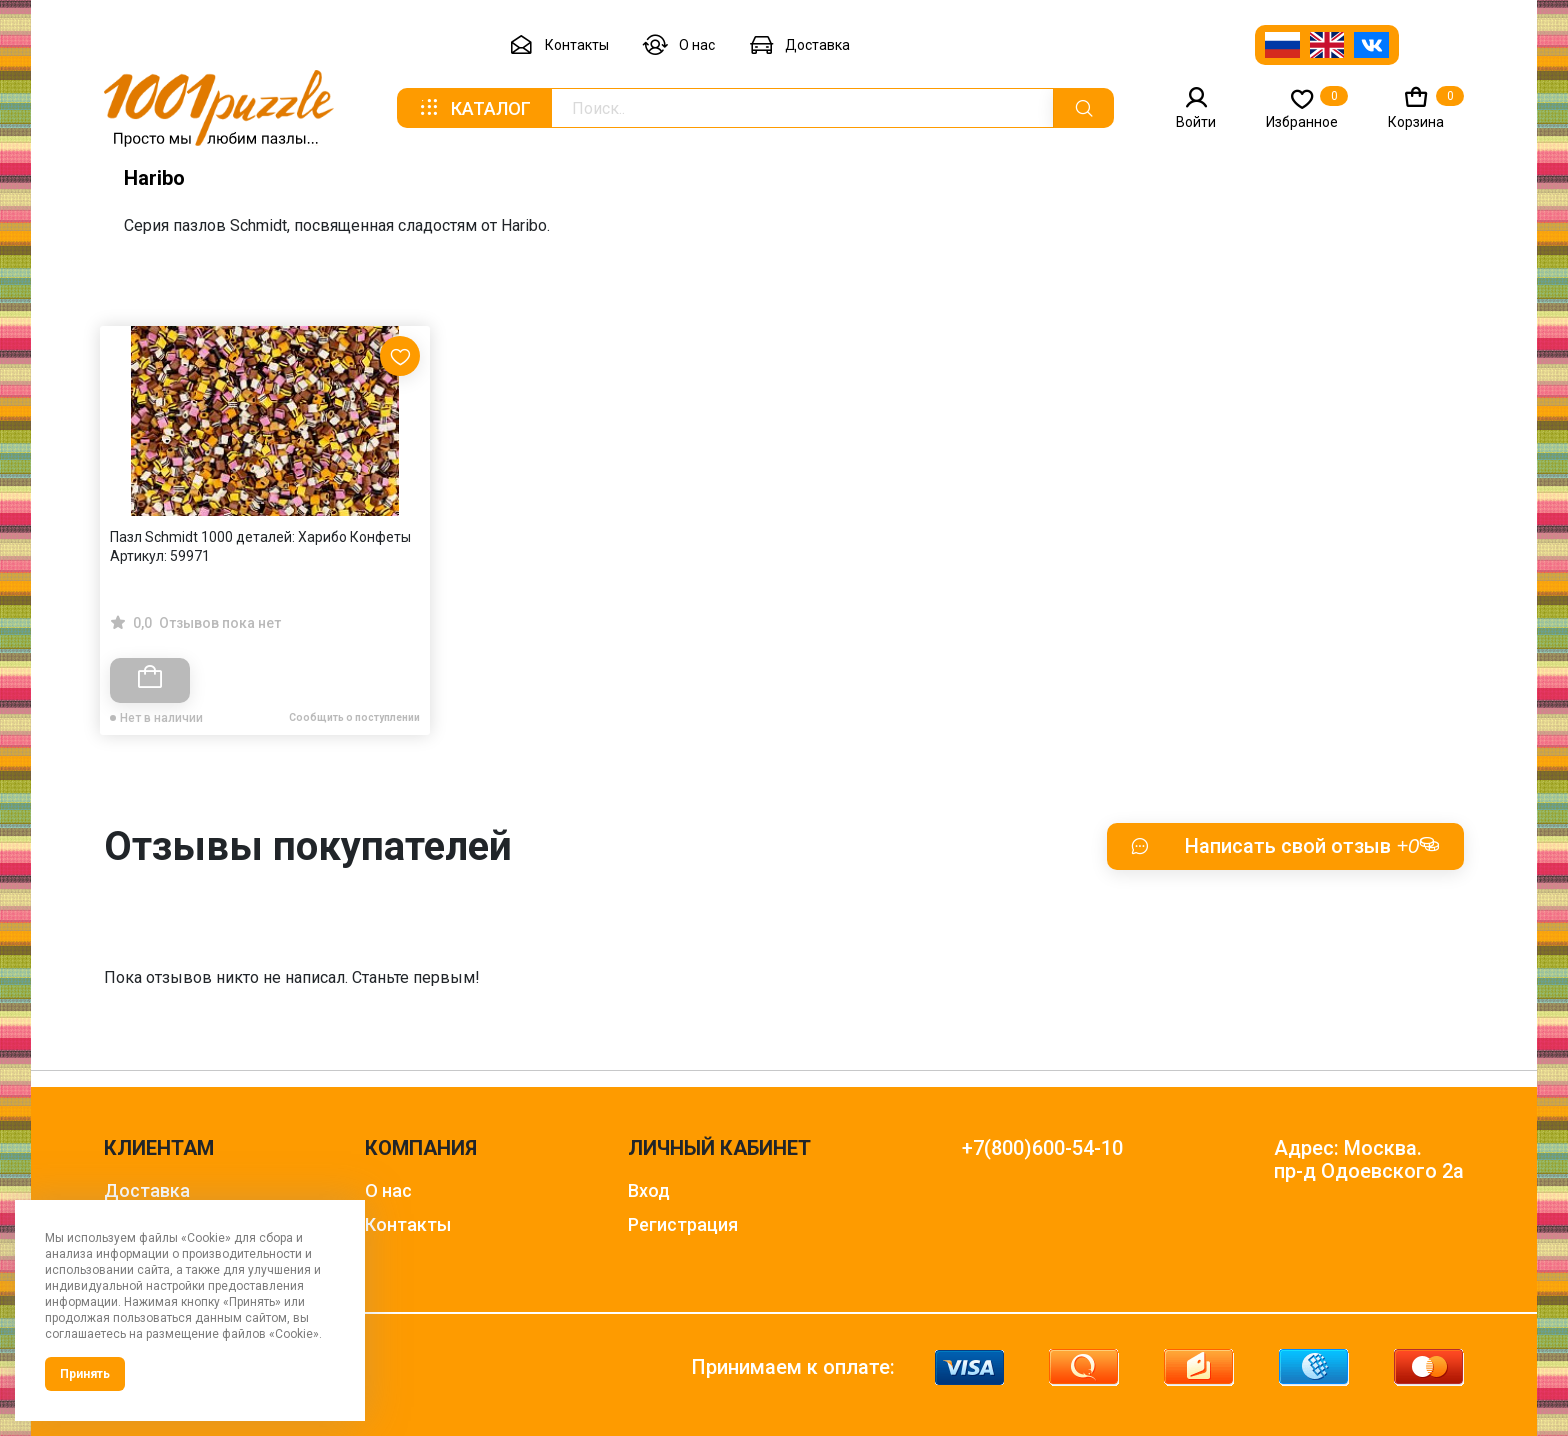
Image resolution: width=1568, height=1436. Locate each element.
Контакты (559, 45)
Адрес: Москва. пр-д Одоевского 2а (1369, 1160)
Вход (649, 1190)
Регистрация (683, 1224)
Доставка (799, 45)
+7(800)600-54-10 (1042, 1148)
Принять (85, 1374)
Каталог (474, 108)
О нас (679, 45)
